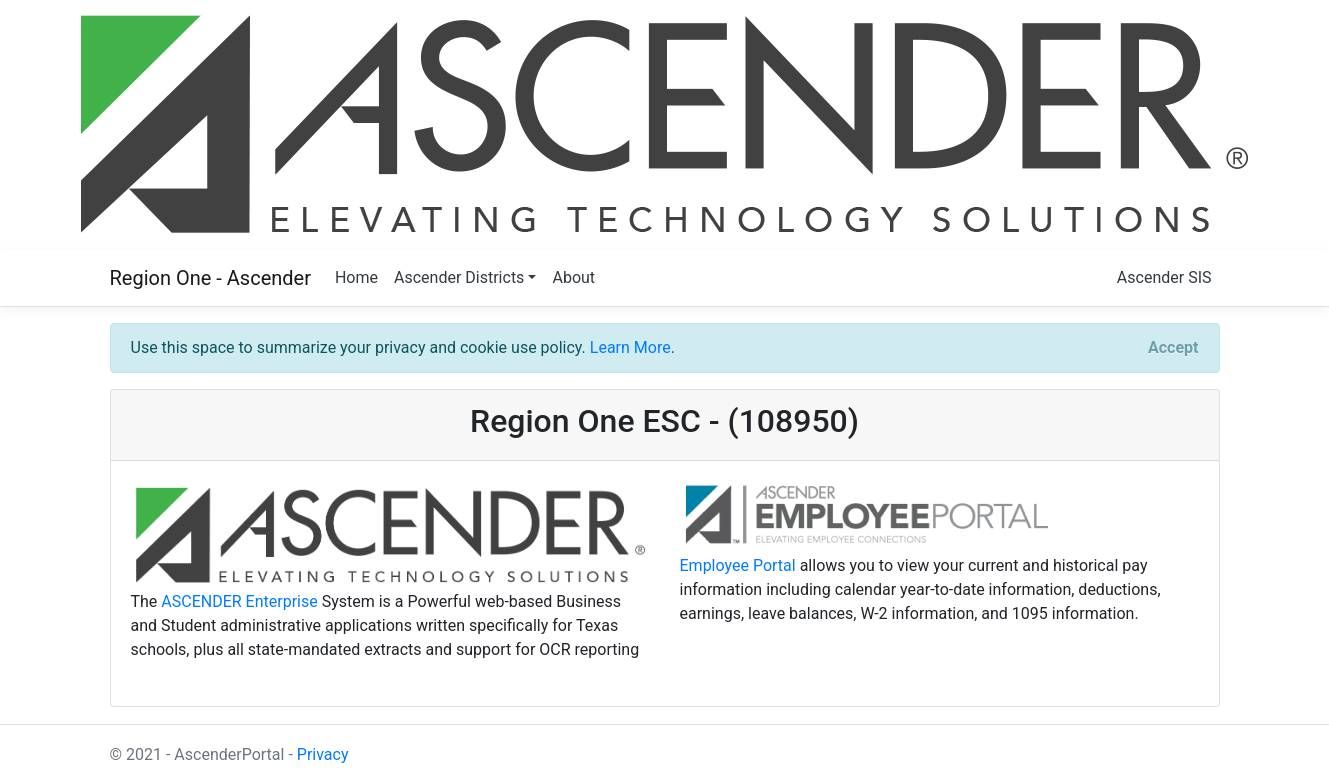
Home (356, 277)
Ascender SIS (1164, 277)
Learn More (630, 347)
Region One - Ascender (210, 278)
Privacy (323, 754)
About (573, 277)
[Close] (1173, 348)
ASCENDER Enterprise (239, 601)
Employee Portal (738, 565)
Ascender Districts (459, 277)
